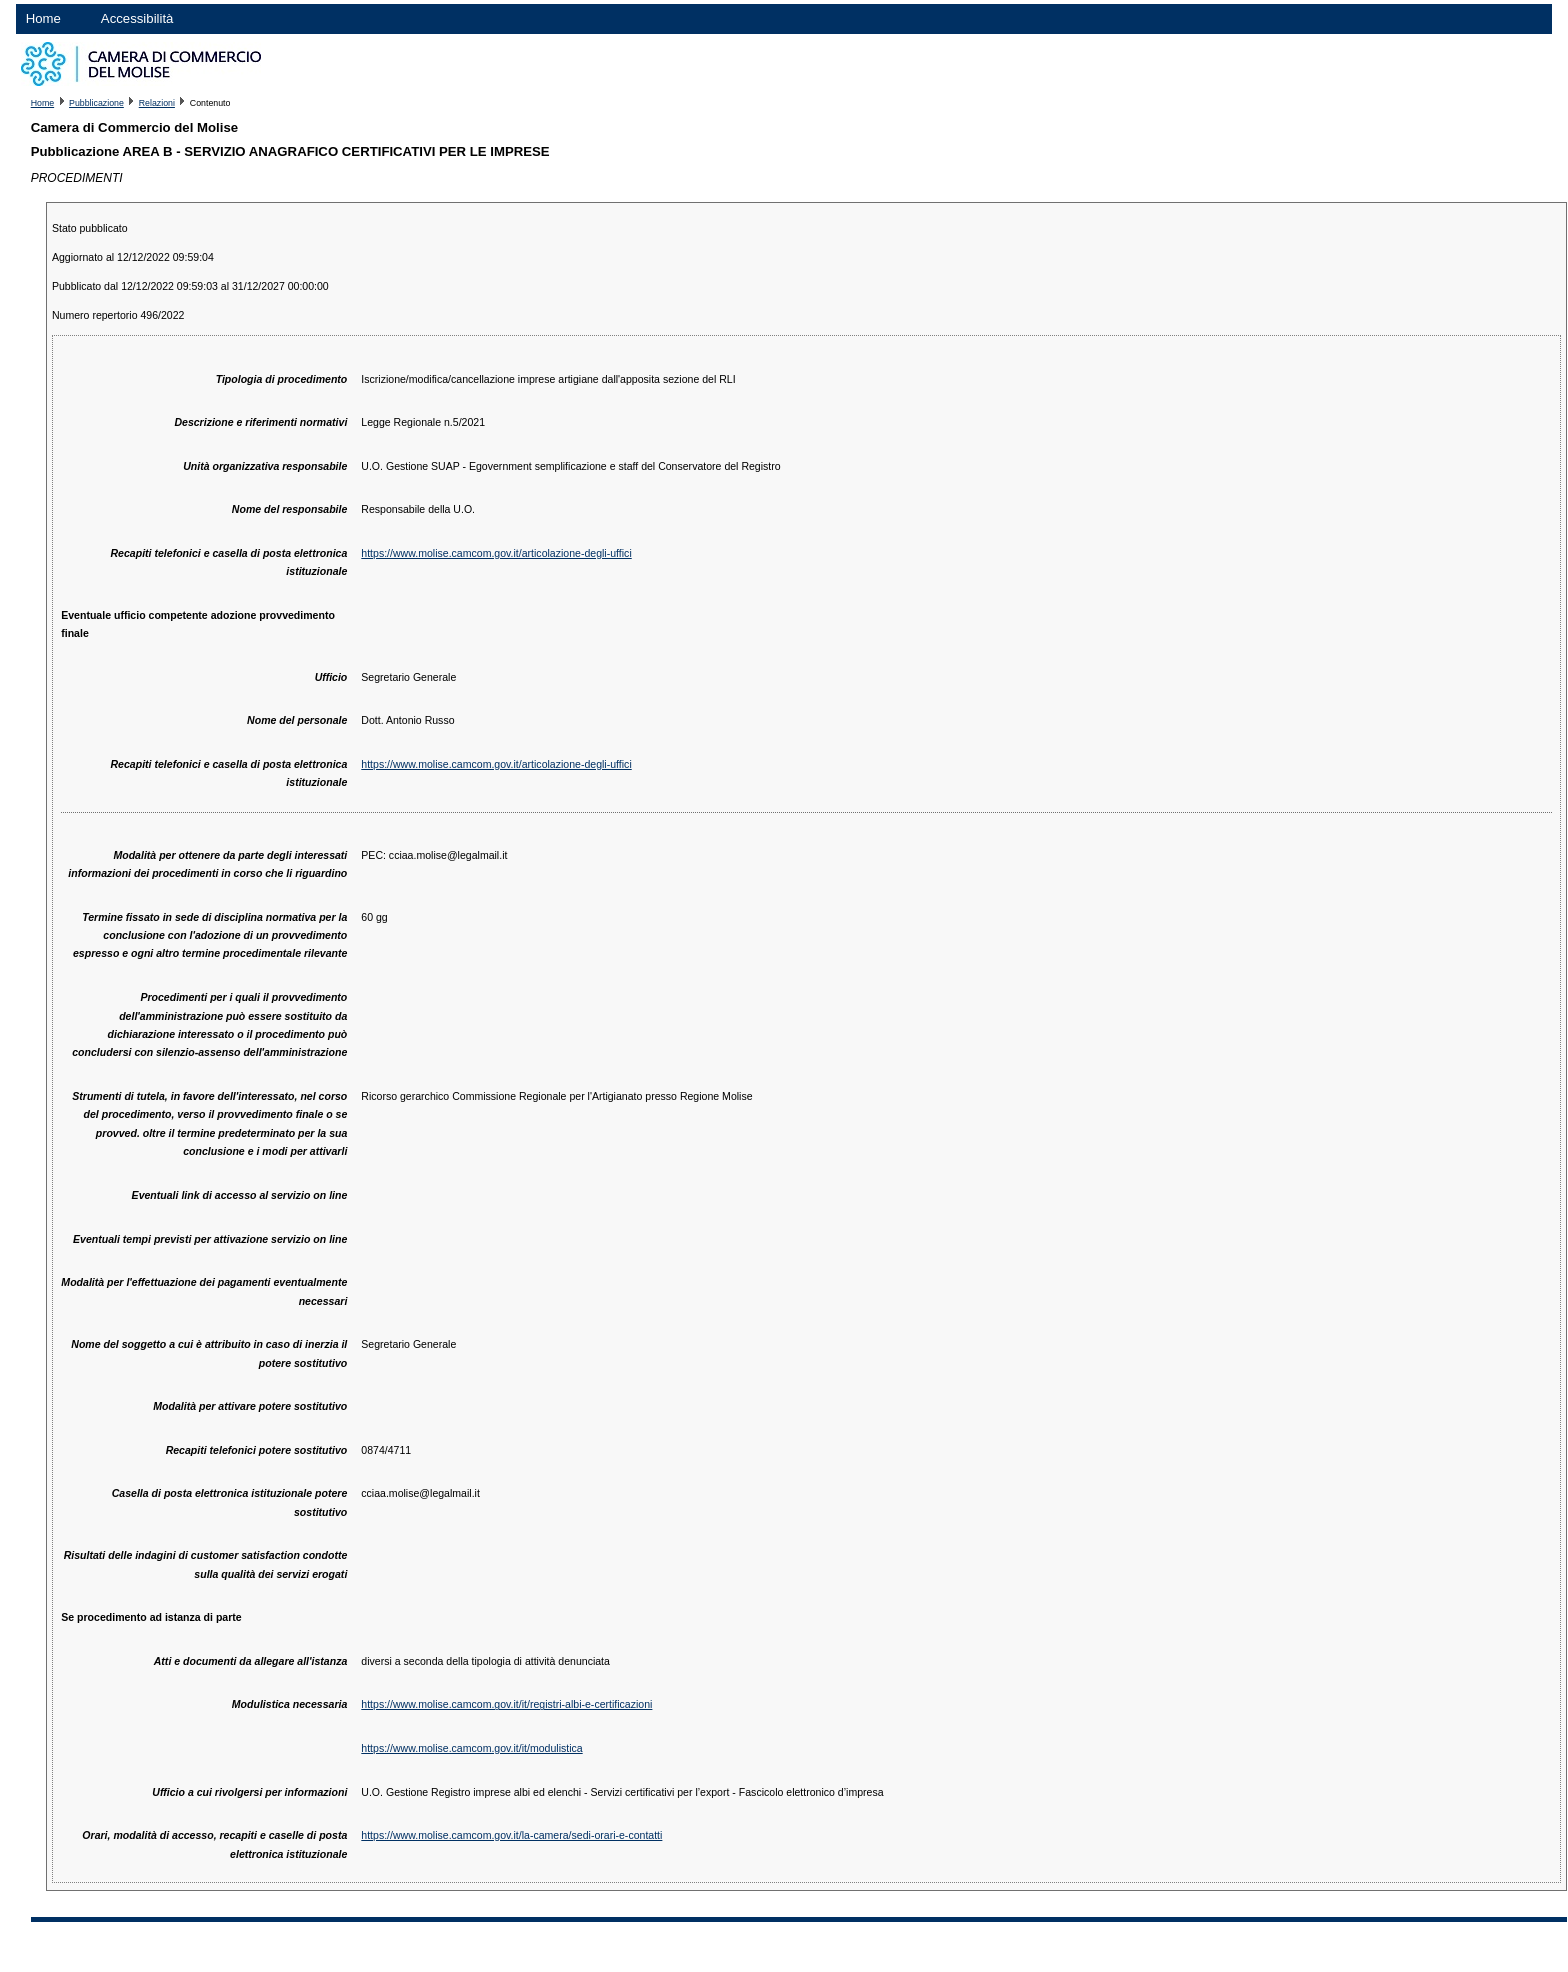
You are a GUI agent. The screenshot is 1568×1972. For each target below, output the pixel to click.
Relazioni (157, 103)
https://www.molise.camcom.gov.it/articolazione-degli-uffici (496, 553)
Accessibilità (137, 18)
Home (43, 18)
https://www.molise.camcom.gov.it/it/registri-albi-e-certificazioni (506, 1704)
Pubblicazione (96, 103)
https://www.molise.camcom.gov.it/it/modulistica (471, 1748)
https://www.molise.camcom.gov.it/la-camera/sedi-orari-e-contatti (511, 1835)
